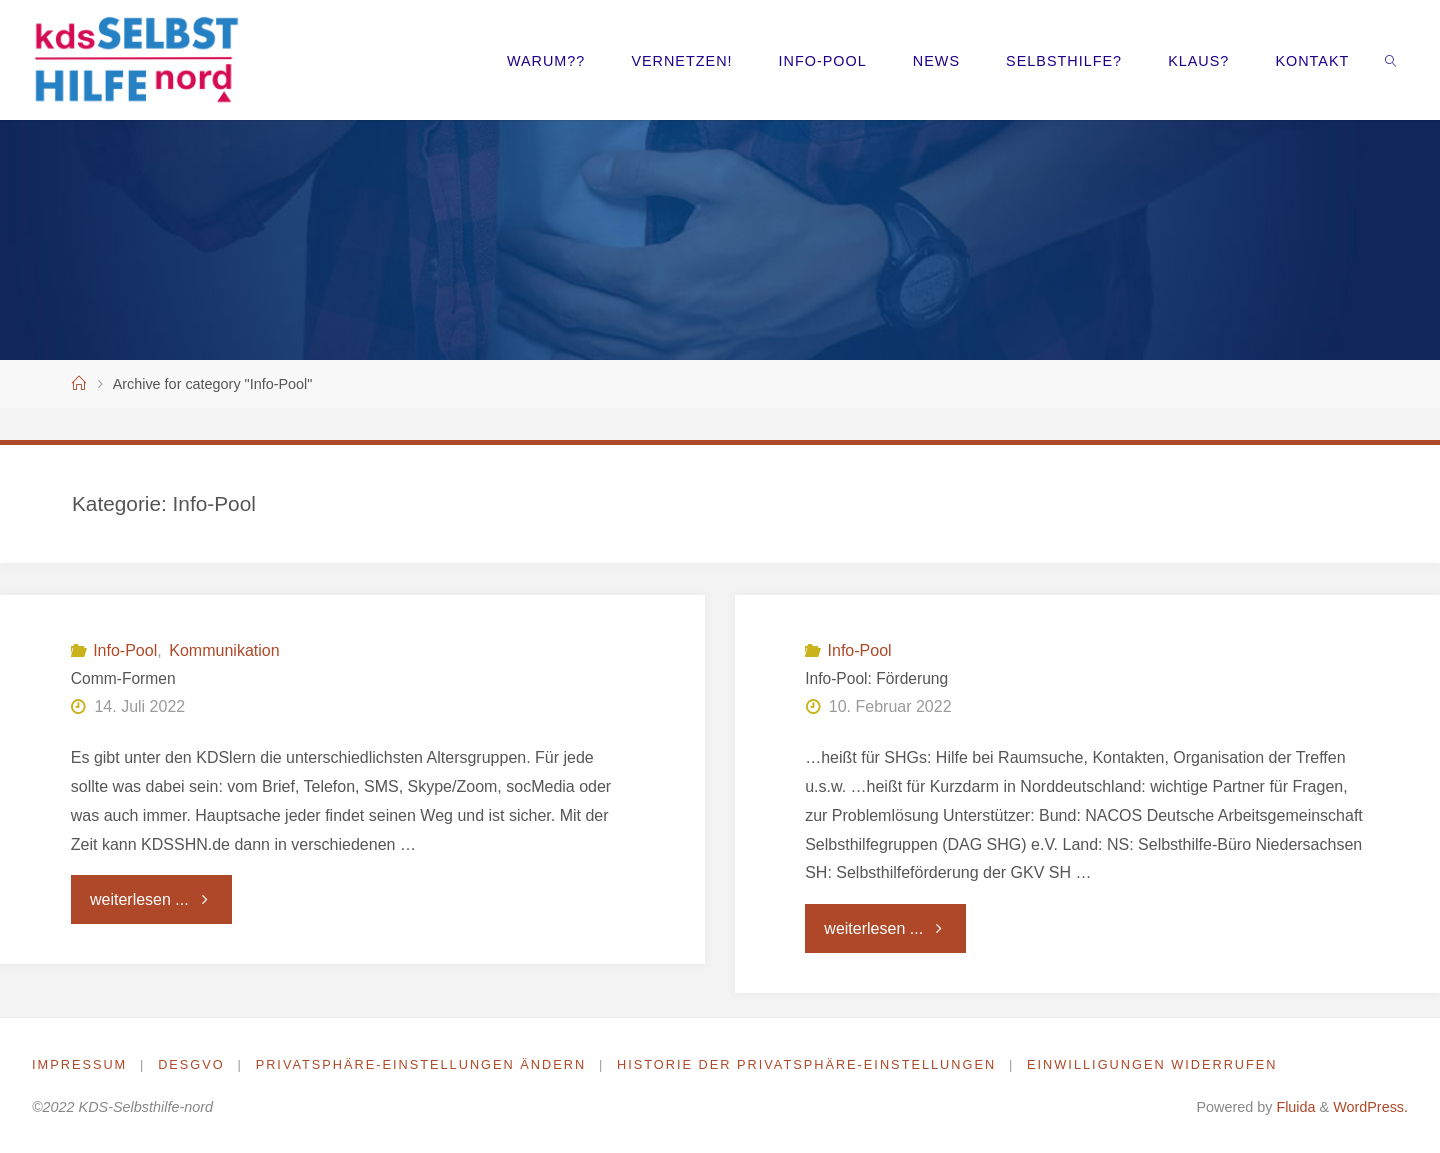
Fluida (1293, 1107)
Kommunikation (224, 650)
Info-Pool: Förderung (876, 678)
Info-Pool (125, 650)
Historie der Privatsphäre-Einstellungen (809, 1064)
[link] (1391, 60)
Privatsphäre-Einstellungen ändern (421, 1064)
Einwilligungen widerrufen (1155, 1064)
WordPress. (1370, 1107)
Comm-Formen (123, 678)
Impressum (80, 1064)
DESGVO (191, 1064)
